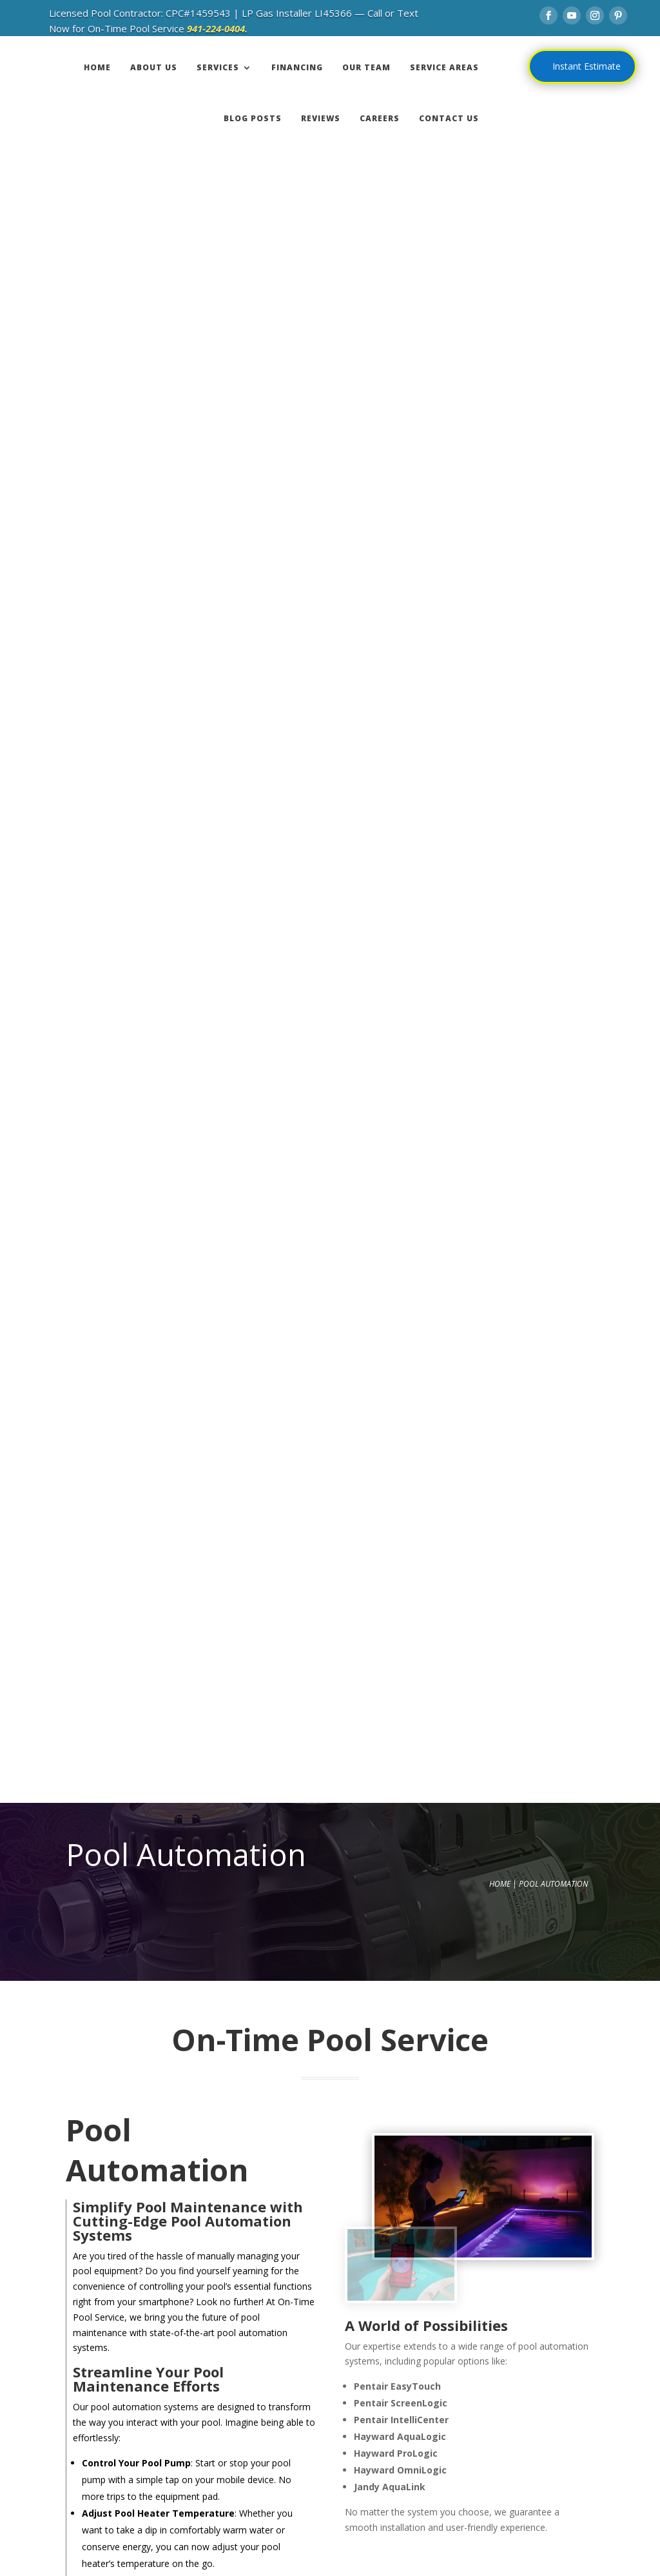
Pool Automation (553, 207)
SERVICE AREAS (444, 67)
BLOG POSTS (253, 118)
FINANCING (297, 67)
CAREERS (380, 118)
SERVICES (218, 67)
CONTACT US (449, 118)
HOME (97, 67)
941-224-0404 (186, 2076)
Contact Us (334, 1484)
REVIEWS (320, 118)
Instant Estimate (586, 66)
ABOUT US (153, 67)
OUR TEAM (366, 67)
